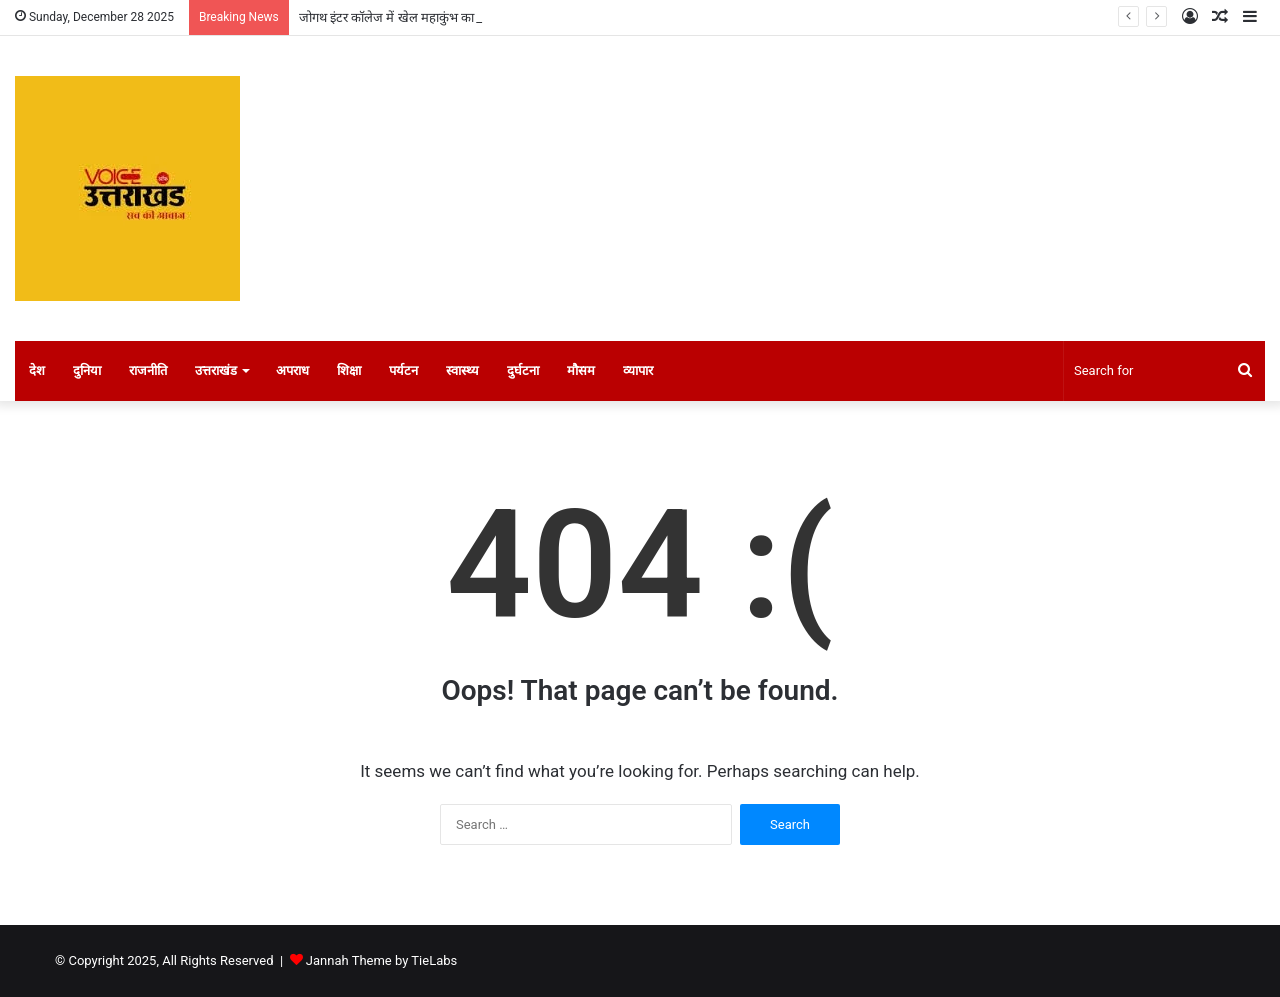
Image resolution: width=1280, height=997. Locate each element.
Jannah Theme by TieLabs (381, 960)
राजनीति (148, 370)
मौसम (581, 370)
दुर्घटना (523, 370)
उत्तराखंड (216, 370)
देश (37, 370)
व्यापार (638, 370)
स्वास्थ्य (462, 370)
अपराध (292, 370)
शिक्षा (349, 370)
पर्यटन (403, 370)
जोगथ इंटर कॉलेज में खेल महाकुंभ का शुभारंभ (406, 17)
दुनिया (87, 370)
